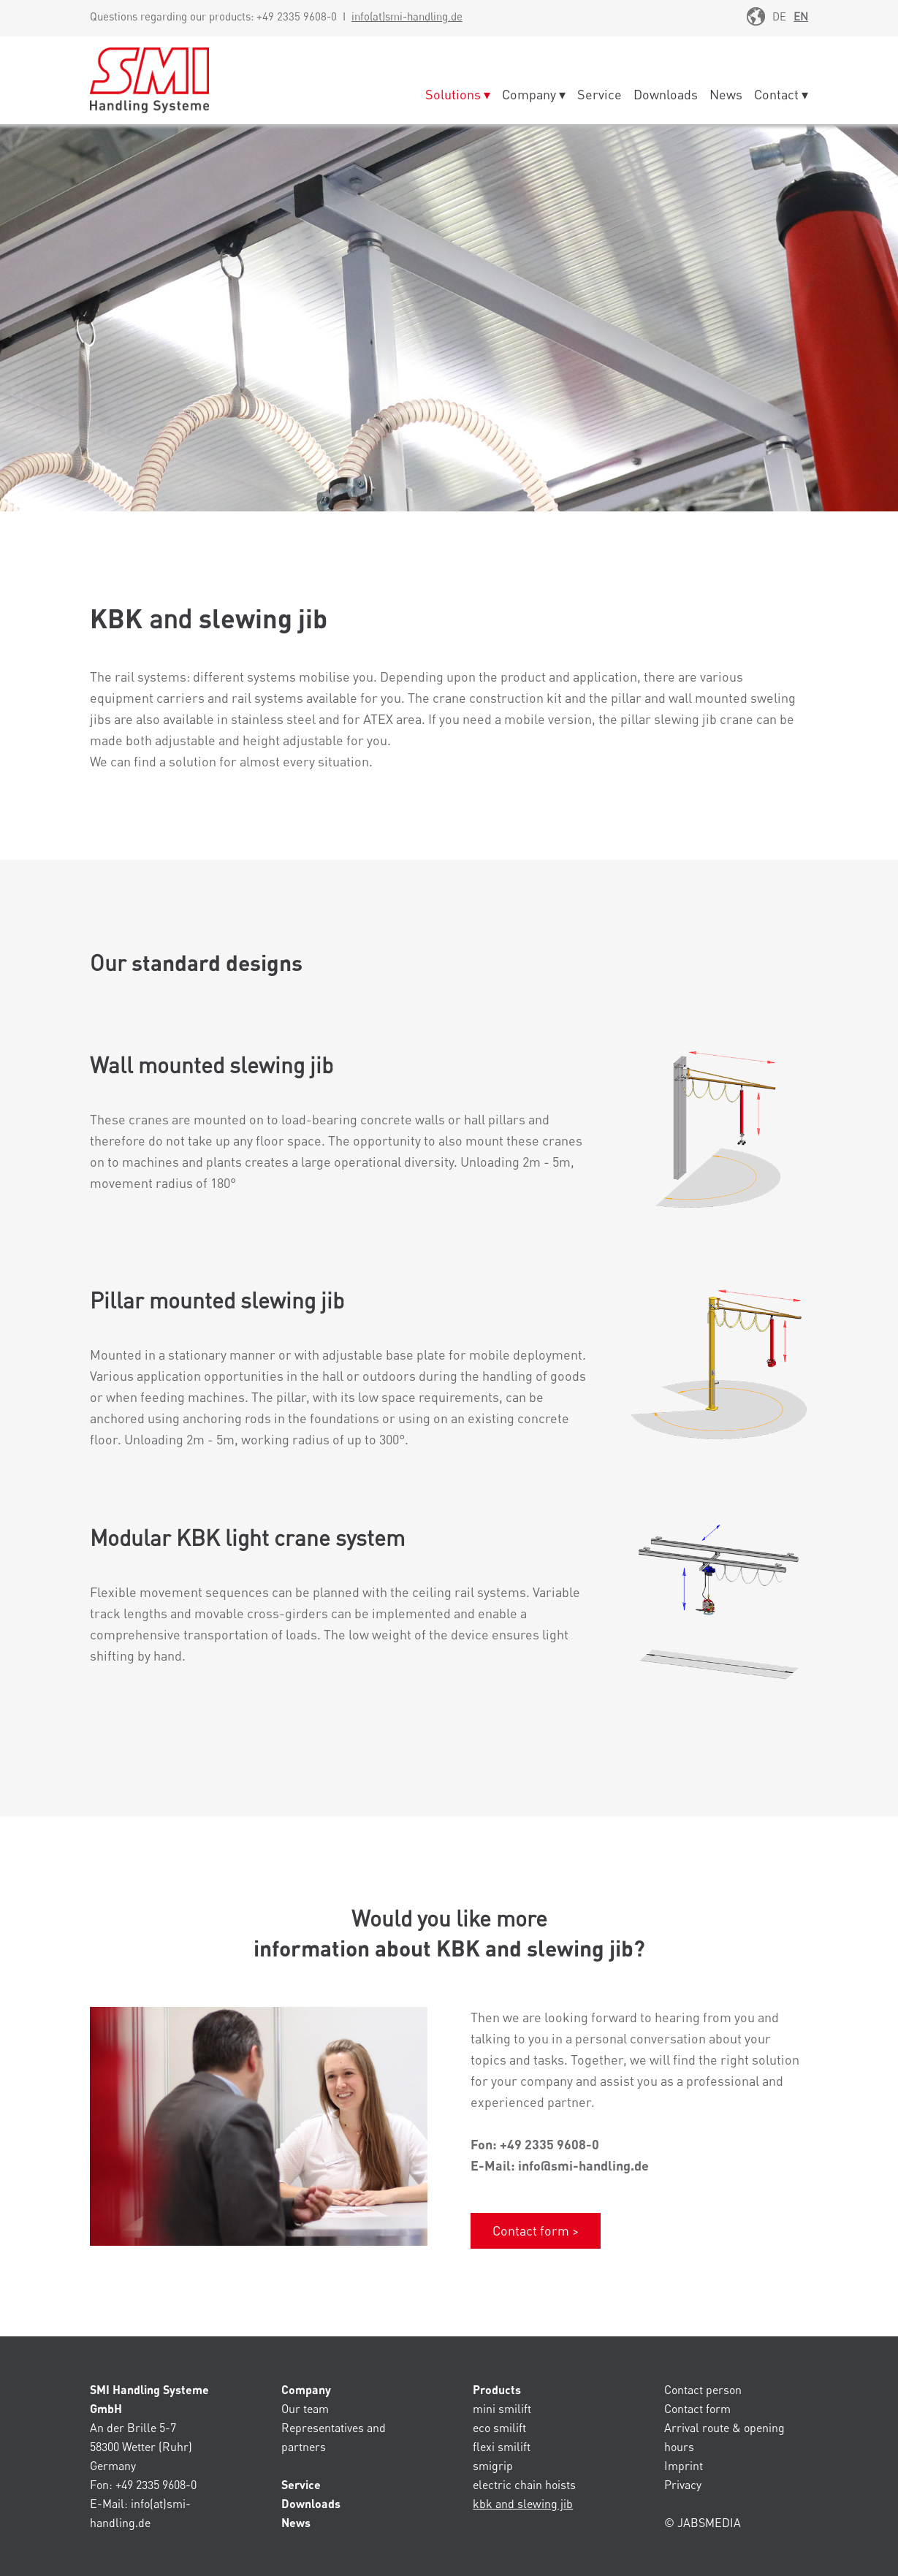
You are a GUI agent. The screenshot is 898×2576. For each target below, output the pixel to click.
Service (599, 94)
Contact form (697, 2408)
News (725, 94)
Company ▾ (534, 94)
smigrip (493, 2465)
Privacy (682, 2484)
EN (801, 16)
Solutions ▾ (457, 94)
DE (779, 16)
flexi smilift (501, 2446)
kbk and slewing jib (523, 2503)
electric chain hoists (524, 2484)
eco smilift (499, 2427)
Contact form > (535, 2230)
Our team (305, 2408)
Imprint (683, 2465)
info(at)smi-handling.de (407, 16)
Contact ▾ (781, 94)
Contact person (703, 2389)
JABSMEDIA (709, 2522)
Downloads (665, 94)
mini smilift (502, 2408)
